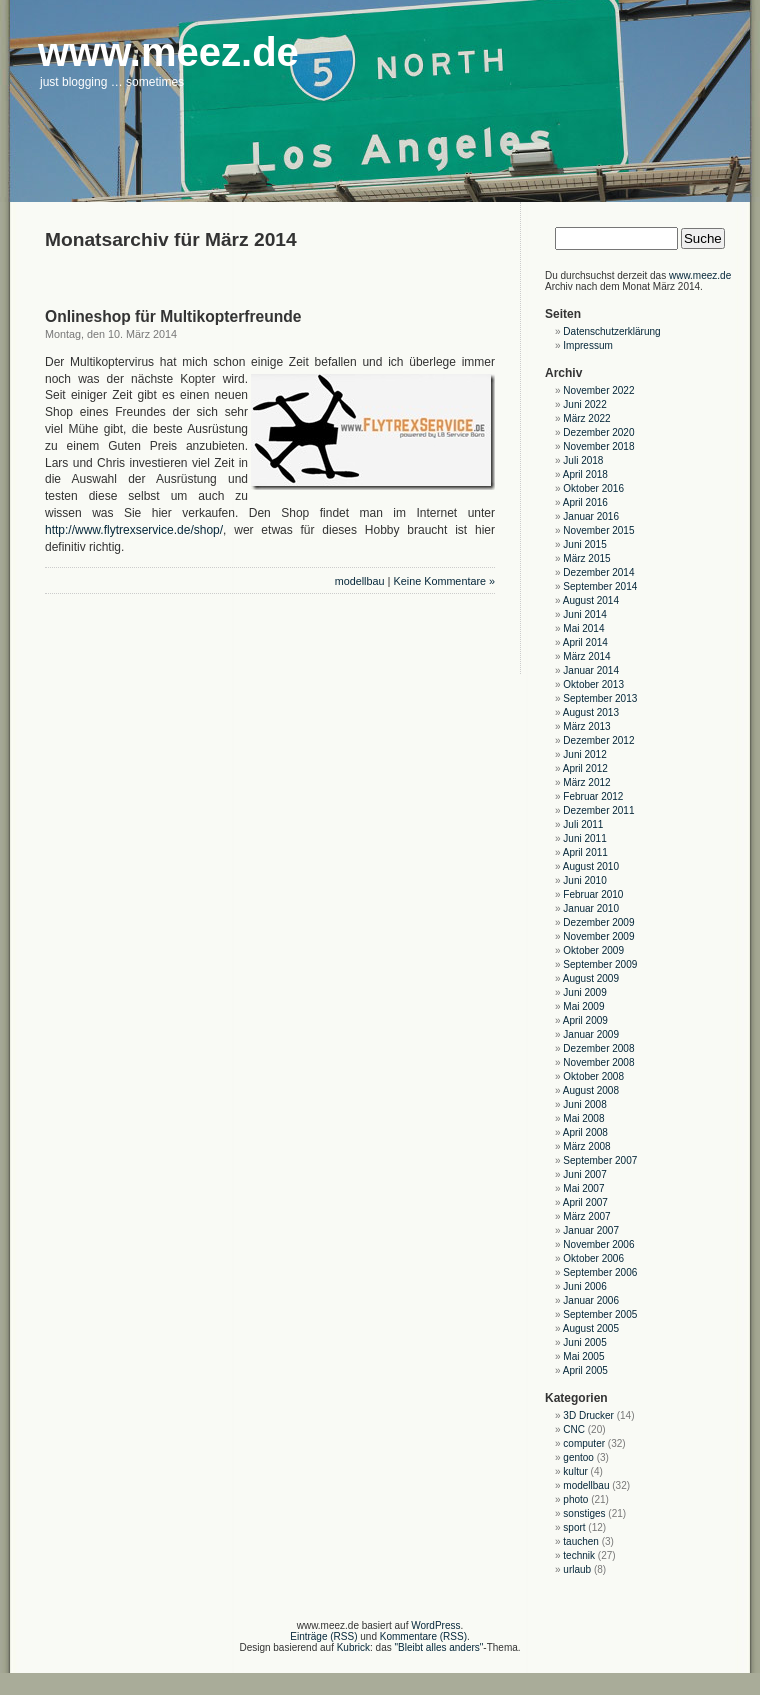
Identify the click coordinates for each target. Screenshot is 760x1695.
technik (579, 1555)
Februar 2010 (593, 894)
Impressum (587, 345)
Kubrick (353, 1647)
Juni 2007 (584, 1174)
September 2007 (600, 1160)
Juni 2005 (584, 1342)
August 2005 (591, 1328)
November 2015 (598, 530)
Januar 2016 (591, 516)
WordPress (435, 1625)
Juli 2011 (583, 824)
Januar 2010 (591, 908)
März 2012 (586, 782)
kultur (575, 1471)
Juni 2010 (584, 880)
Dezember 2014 (598, 572)
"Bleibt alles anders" (439, 1647)
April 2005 (585, 1370)
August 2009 (591, 978)
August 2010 (591, 866)
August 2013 (591, 712)
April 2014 (585, 642)
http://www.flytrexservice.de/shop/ (134, 530)
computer (584, 1443)
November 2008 (598, 1062)
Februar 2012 (593, 796)
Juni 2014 (584, 614)
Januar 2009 (591, 1034)
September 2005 (600, 1314)
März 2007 (586, 1216)
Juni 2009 (584, 992)
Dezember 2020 (598, 432)
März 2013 (586, 726)
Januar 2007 (591, 1230)
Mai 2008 (583, 1118)
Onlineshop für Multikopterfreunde (173, 316)
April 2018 (585, 474)
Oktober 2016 (593, 488)
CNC (574, 1429)
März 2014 (586, 656)
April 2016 (585, 502)
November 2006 (598, 1244)
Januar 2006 (591, 1300)
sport (574, 1527)
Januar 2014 (591, 670)
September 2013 (600, 698)
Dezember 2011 (598, 810)
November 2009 (598, 936)
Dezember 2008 (598, 1048)
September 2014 (600, 586)
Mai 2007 (583, 1188)
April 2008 (585, 1132)
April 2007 (585, 1202)
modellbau (360, 581)
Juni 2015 (584, 544)
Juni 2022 (584, 404)
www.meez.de (700, 275)
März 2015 (586, 558)
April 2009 (585, 1020)
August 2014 (591, 600)
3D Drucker (588, 1415)
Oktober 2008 (593, 1076)
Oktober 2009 (593, 950)
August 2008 (591, 1090)
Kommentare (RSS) (423, 1636)
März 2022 (586, 418)
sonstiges (584, 1513)
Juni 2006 (584, 1286)
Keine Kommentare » (444, 581)
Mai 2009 (583, 1006)
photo (575, 1499)
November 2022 (598, 390)
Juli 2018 (583, 460)
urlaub (577, 1569)
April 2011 (585, 852)
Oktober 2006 (593, 1258)
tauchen (581, 1541)
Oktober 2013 (593, 684)
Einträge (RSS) (323, 1636)
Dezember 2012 (598, 740)
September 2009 (600, 964)
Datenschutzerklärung (611, 331)
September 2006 (600, 1272)
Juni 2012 (584, 754)
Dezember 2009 (598, 922)
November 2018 (598, 446)
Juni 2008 (584, 1104)
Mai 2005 (583, 1356)
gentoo (578, 1457)
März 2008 (586, 1146)
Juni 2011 (584, 838)
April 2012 (585, 768)
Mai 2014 (583, 628)
